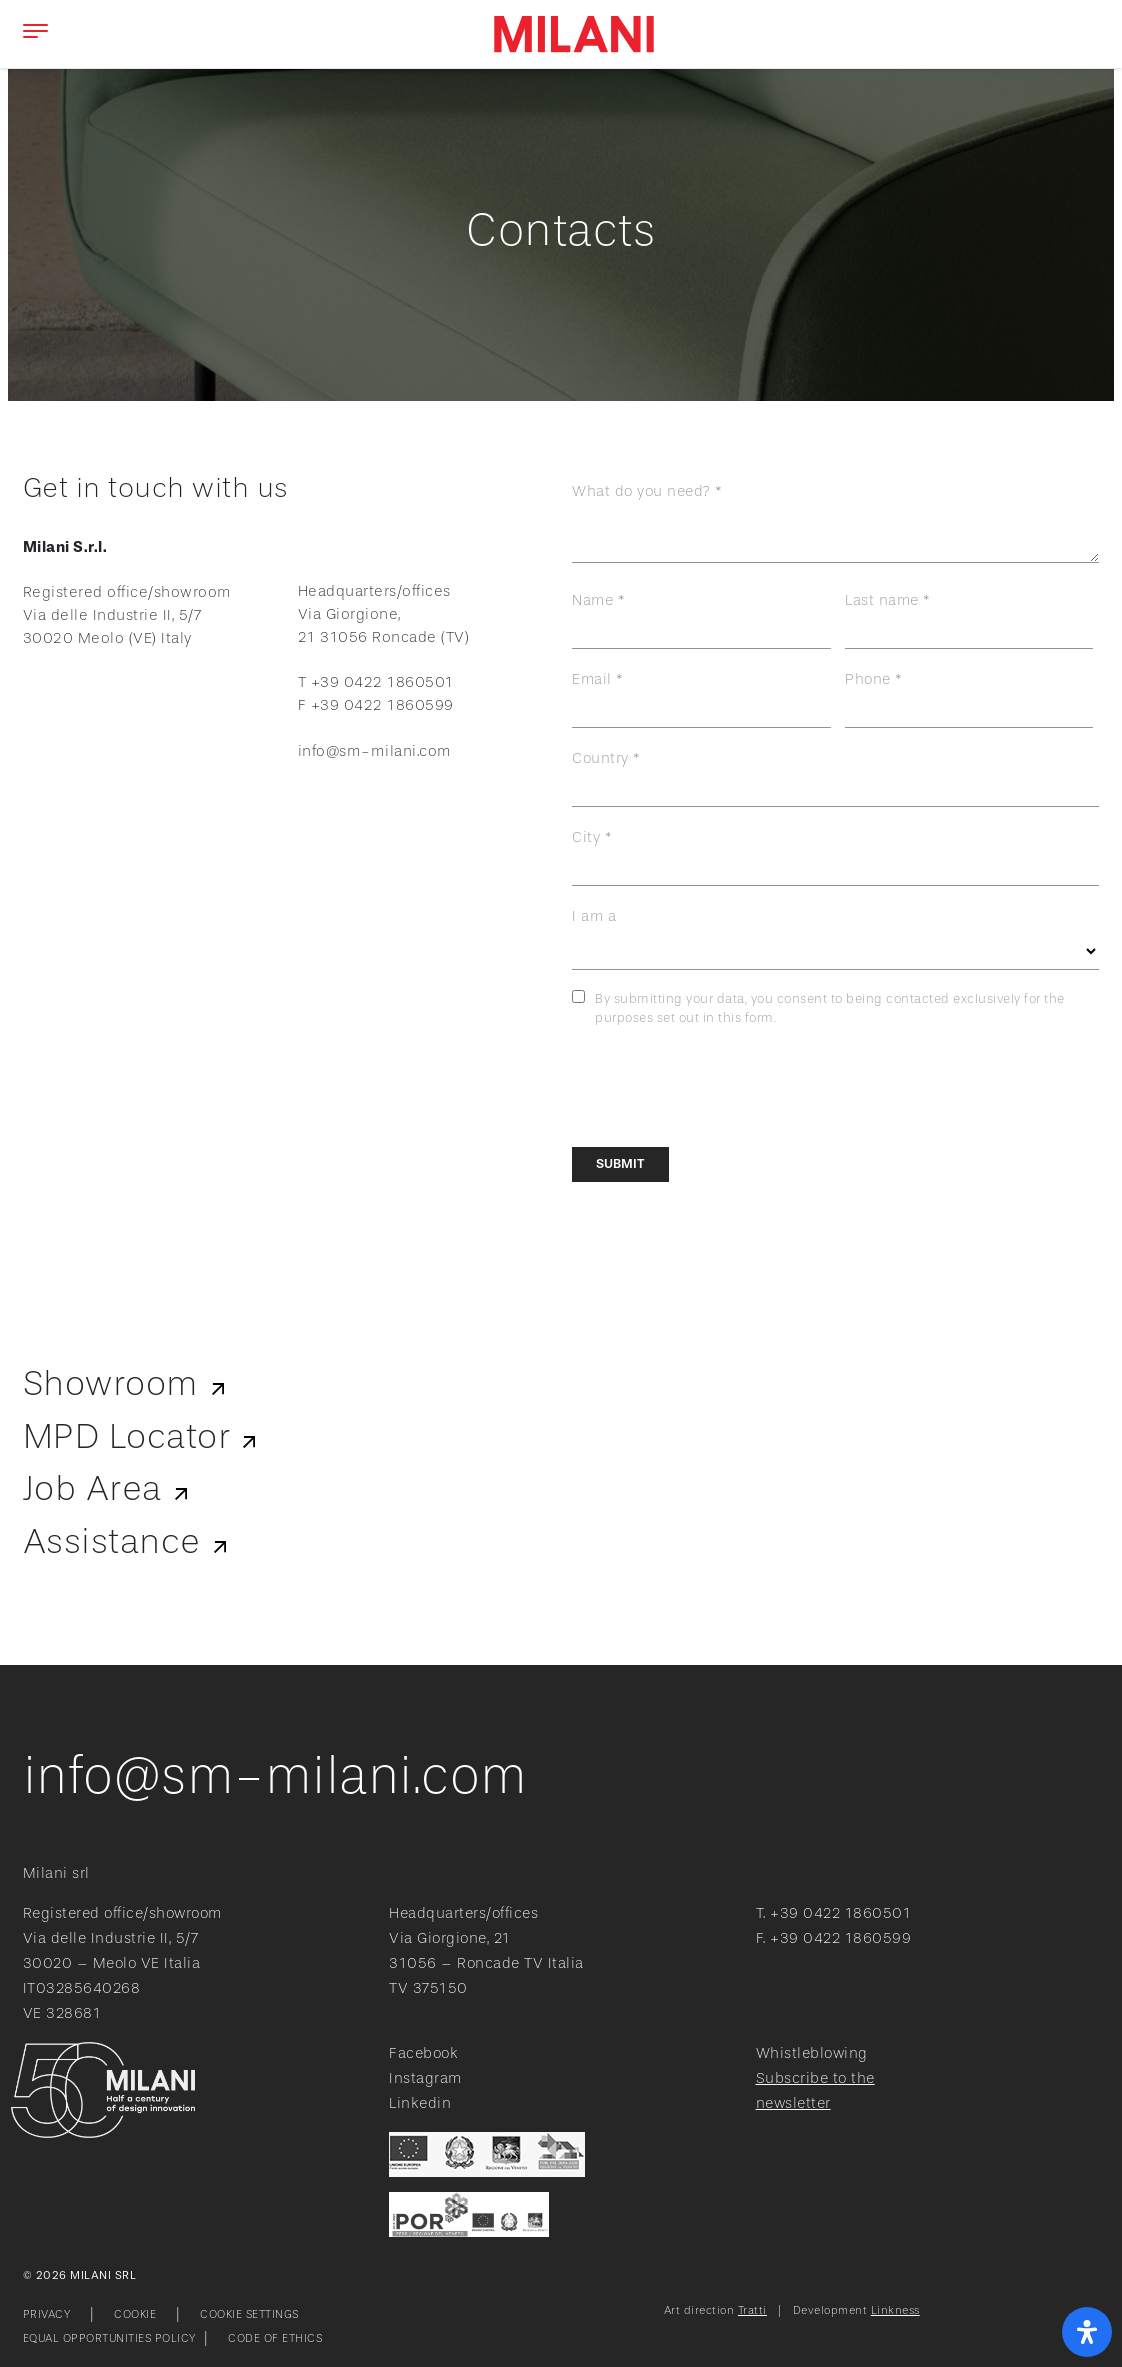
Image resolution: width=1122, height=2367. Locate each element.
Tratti (752, 2310)
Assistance (112, 1542)
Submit (620, 1163)
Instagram (425, 2078)
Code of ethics (275, 2338)
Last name (882, 600)
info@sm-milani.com (375, 751)
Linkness (895, 2310)
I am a (594, 916)
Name (592, 600)
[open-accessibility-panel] (1087, 2332)
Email (592, 679)
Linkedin (420, 2103)
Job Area (92, 1489)
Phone (868, 679)
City (586, 837)
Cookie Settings (249, 2314)
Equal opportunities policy (109, 2338)
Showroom (111, 1384)
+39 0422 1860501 (840, 1913)
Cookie (135, 2314)
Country (600, 758)
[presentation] (724, 1088)
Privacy (47, 2314)
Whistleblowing (812, 2053)
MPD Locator (127, 1437)
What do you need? (641, 491)
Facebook (423, 2053)
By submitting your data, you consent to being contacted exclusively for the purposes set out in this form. (830, 1009)
